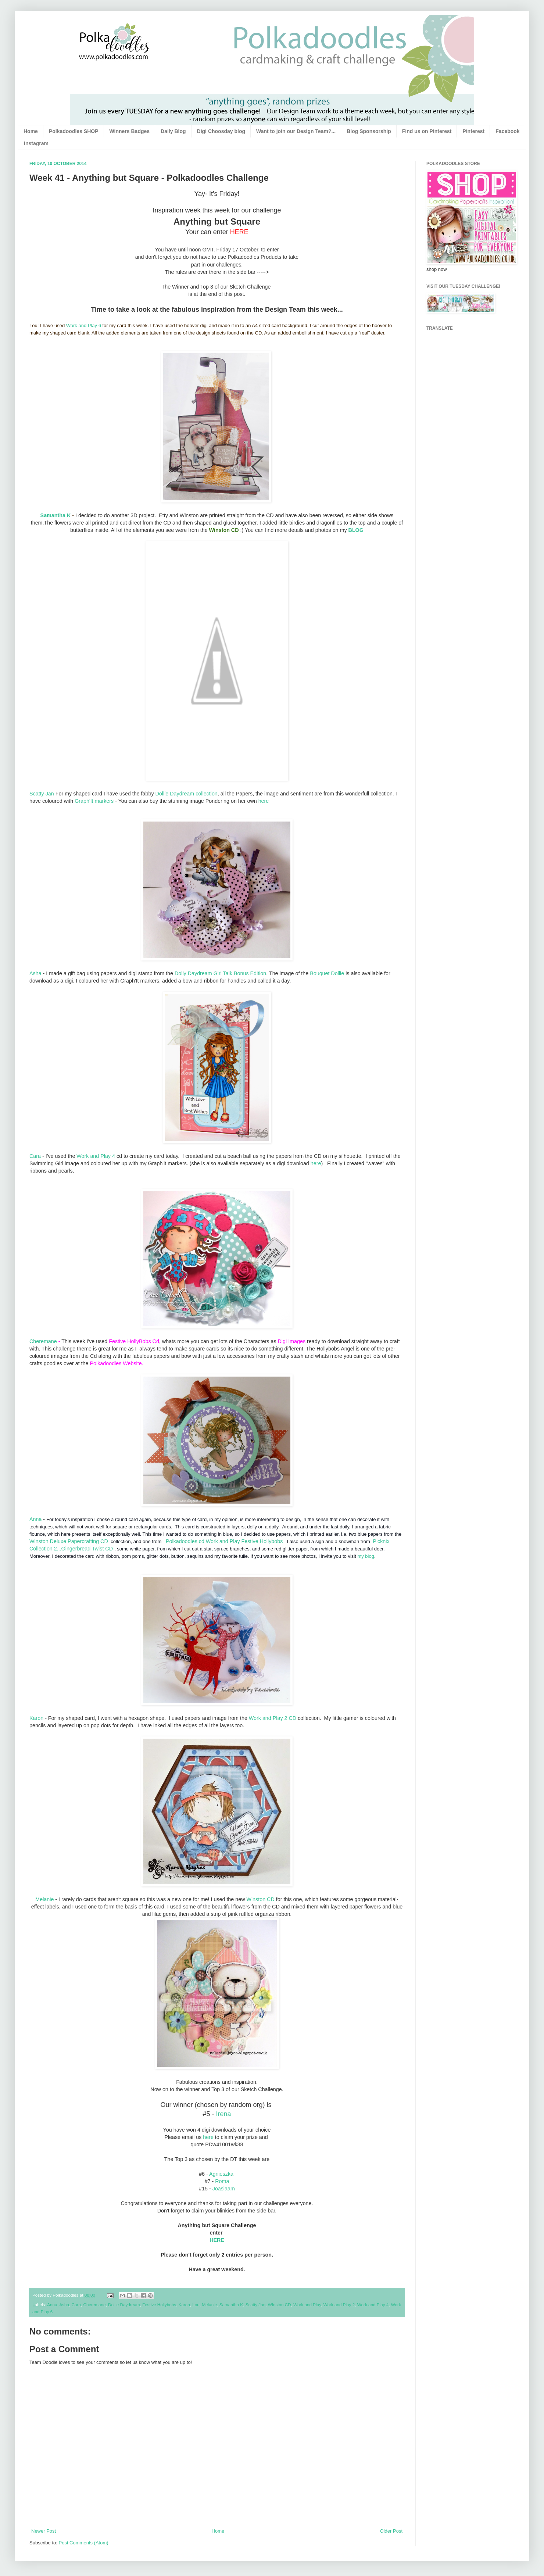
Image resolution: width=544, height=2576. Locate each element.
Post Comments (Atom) (83, 2542)
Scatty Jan (41, 794)
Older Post (391, 2531)
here (263, 801)
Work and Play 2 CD (272, 1718)
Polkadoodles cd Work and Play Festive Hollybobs (224, 1541)
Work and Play (307, 2304)
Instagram (36, 143)
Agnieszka (221, 2174)
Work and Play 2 (339, 2304)
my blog (365, 1556)
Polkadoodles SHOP (74, 131)
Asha (35, 973)
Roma (222, 2181)
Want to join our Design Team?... (296, 131)
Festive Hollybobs (159, 2304)
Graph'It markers (94, 801)
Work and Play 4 (96, 1156)
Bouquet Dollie (327, 973)
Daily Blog (173, 131)
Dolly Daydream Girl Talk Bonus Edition (220, 973)
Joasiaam (223, 2189)
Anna (35, 1519)
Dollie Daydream (124, 2304)
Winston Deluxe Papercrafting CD (68, 1541)
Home (31, 131)
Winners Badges (130, 131)
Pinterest (473, 131)
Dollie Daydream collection (186, 794)
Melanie (44, 1899)
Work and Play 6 (83, 325)
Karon (36, 1718)
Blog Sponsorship (369, 131)
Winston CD (260, 1899)
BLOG (356, 530)
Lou (196, 2304)
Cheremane (43, 1341)
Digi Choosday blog (221, 131)
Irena (223, 2114)
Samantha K (55, 515)
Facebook (507, 131)
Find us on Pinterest (427, 131)
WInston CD (279, 2304)
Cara (35, 1156)
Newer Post (43, 2531)
